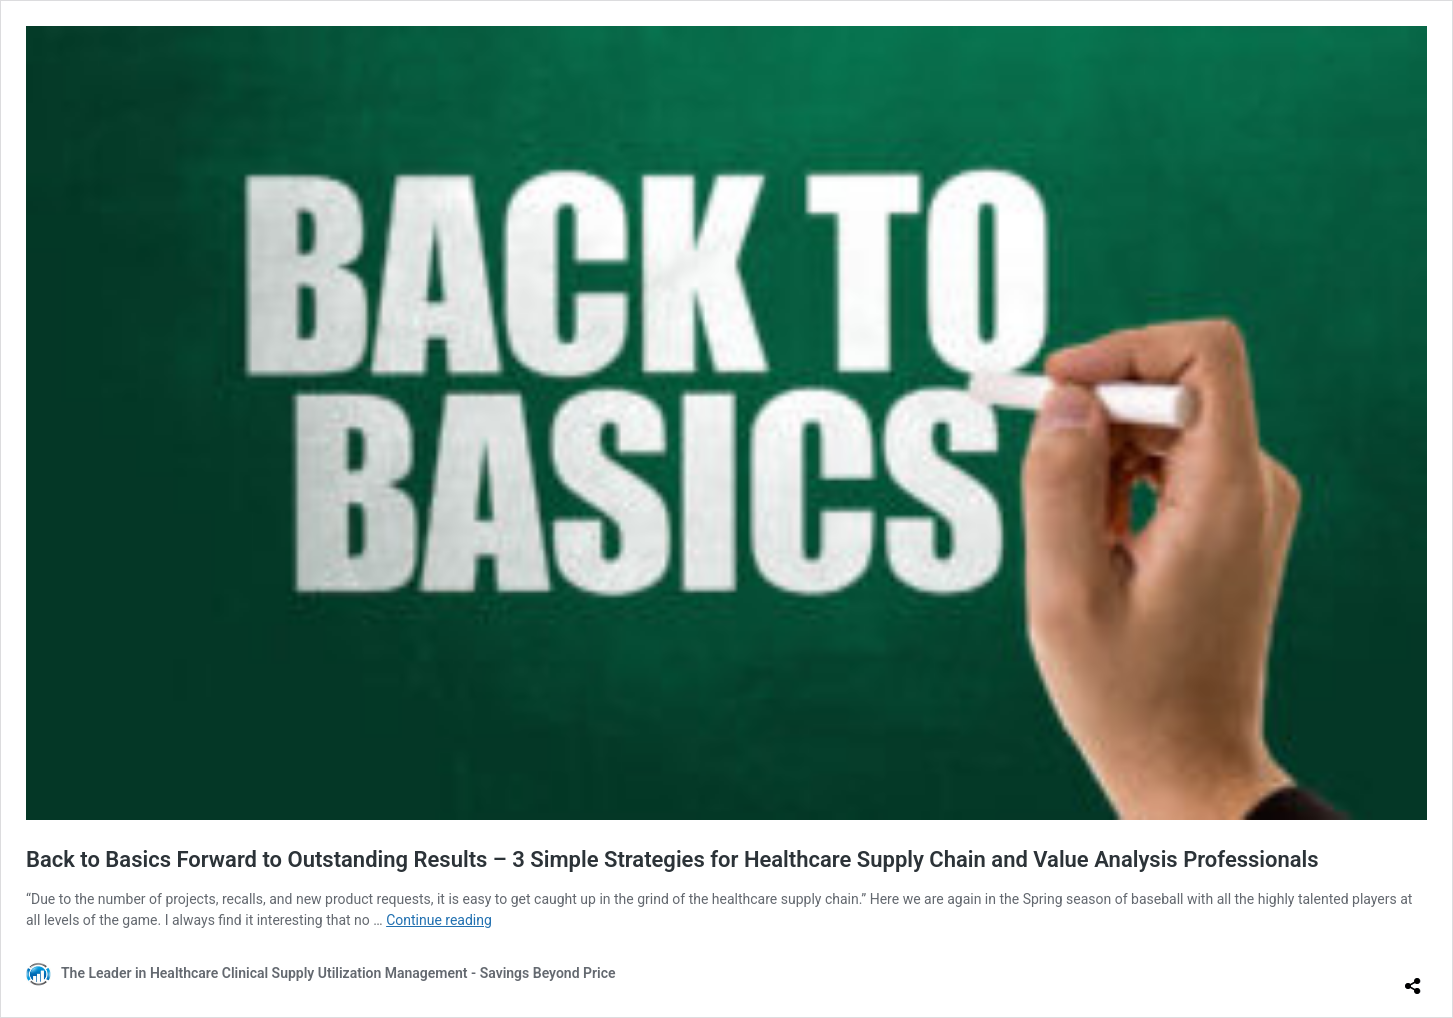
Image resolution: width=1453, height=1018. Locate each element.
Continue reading (439, 920)
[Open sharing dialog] (1413, 978)
